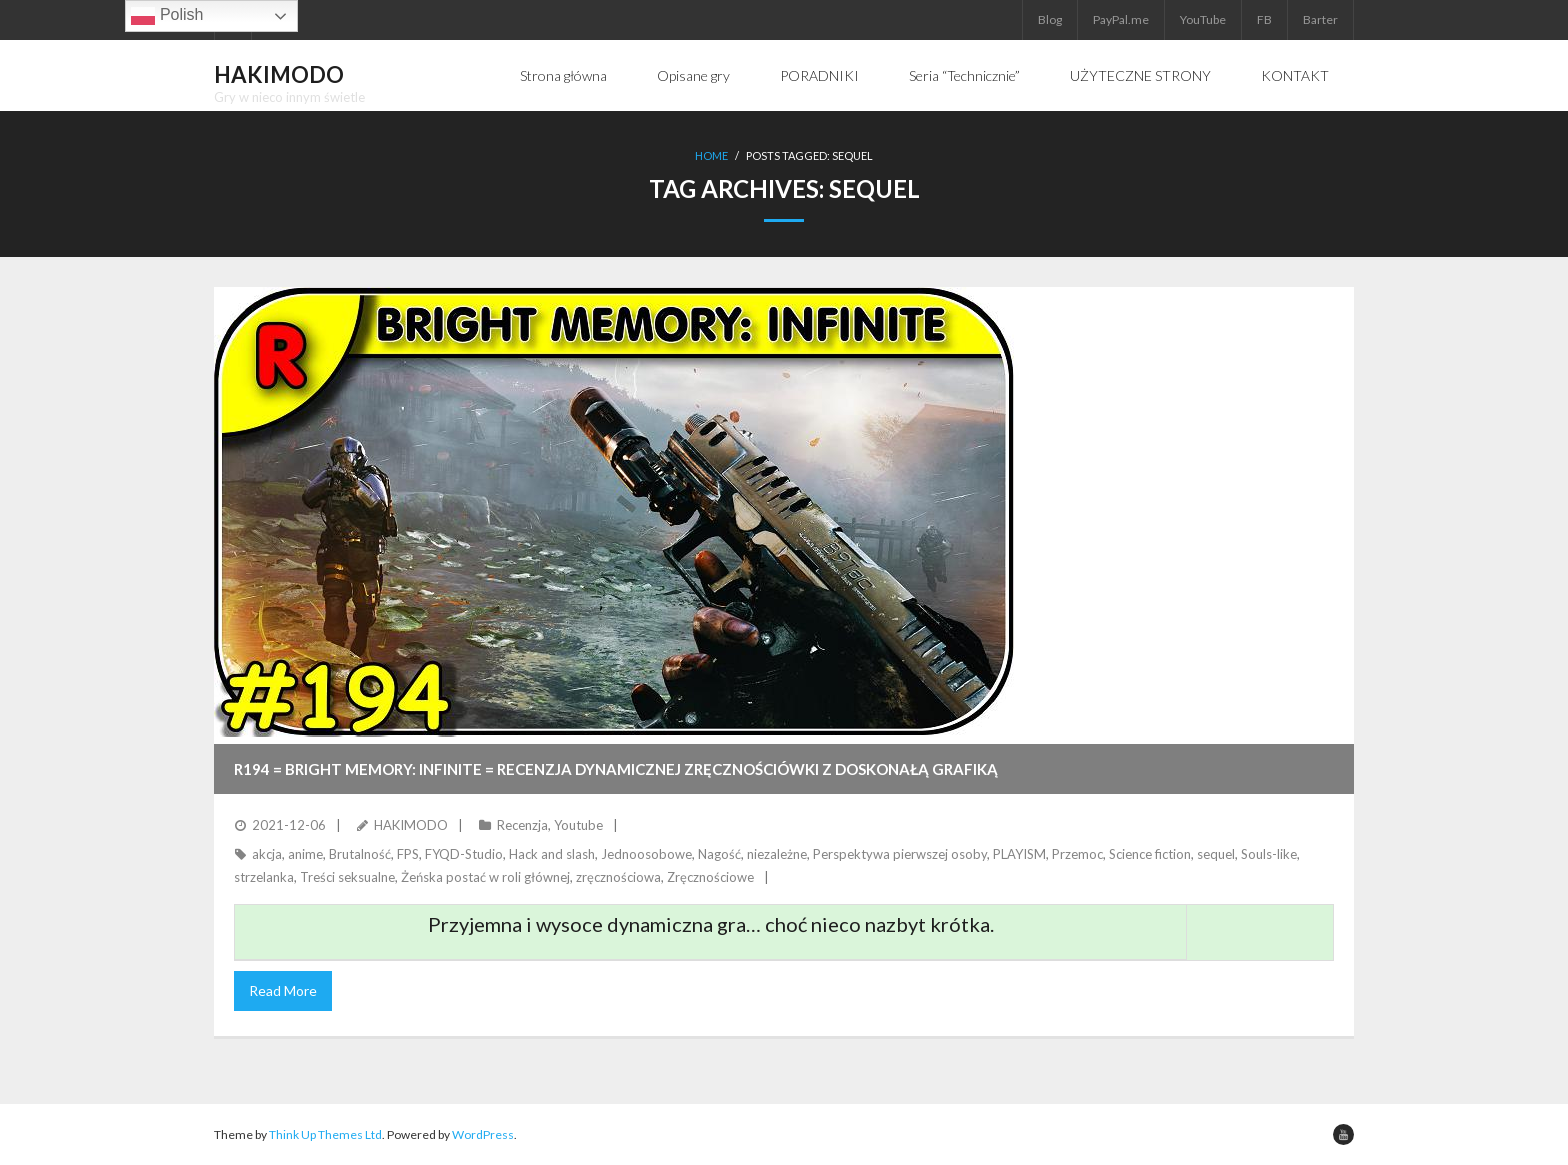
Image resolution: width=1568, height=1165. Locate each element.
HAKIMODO (411, 825)
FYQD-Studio (464, 854)
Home (711, 155)
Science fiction (1150, 854)
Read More (283, 990)
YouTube (1203, 19)
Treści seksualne (347, 877)
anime (305, 854)
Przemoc (1077, 854)
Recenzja (522, 825)
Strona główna (563, 75)
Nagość (719, 854)
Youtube (578, 825)
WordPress (483, 1134)
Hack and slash (552, 854)
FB (1264, 19)
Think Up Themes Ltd (325, 1134)
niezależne (777, 854)
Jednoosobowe (646, 854)
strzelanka (264, 877)
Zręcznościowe (710, 877)
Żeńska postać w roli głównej (485, 877)
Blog (1050, 19)
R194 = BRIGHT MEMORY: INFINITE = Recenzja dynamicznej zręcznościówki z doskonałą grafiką (616, 769)
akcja (267, 854)
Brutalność (360, 854)
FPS (408, 854)
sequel (1216, 854)
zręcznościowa (618, 877)
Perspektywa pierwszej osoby (900, 854)
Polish (167, 16)
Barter (1320, 19)
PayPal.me (1121, 19)
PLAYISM (1019, 854)
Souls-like (1269, 854)
